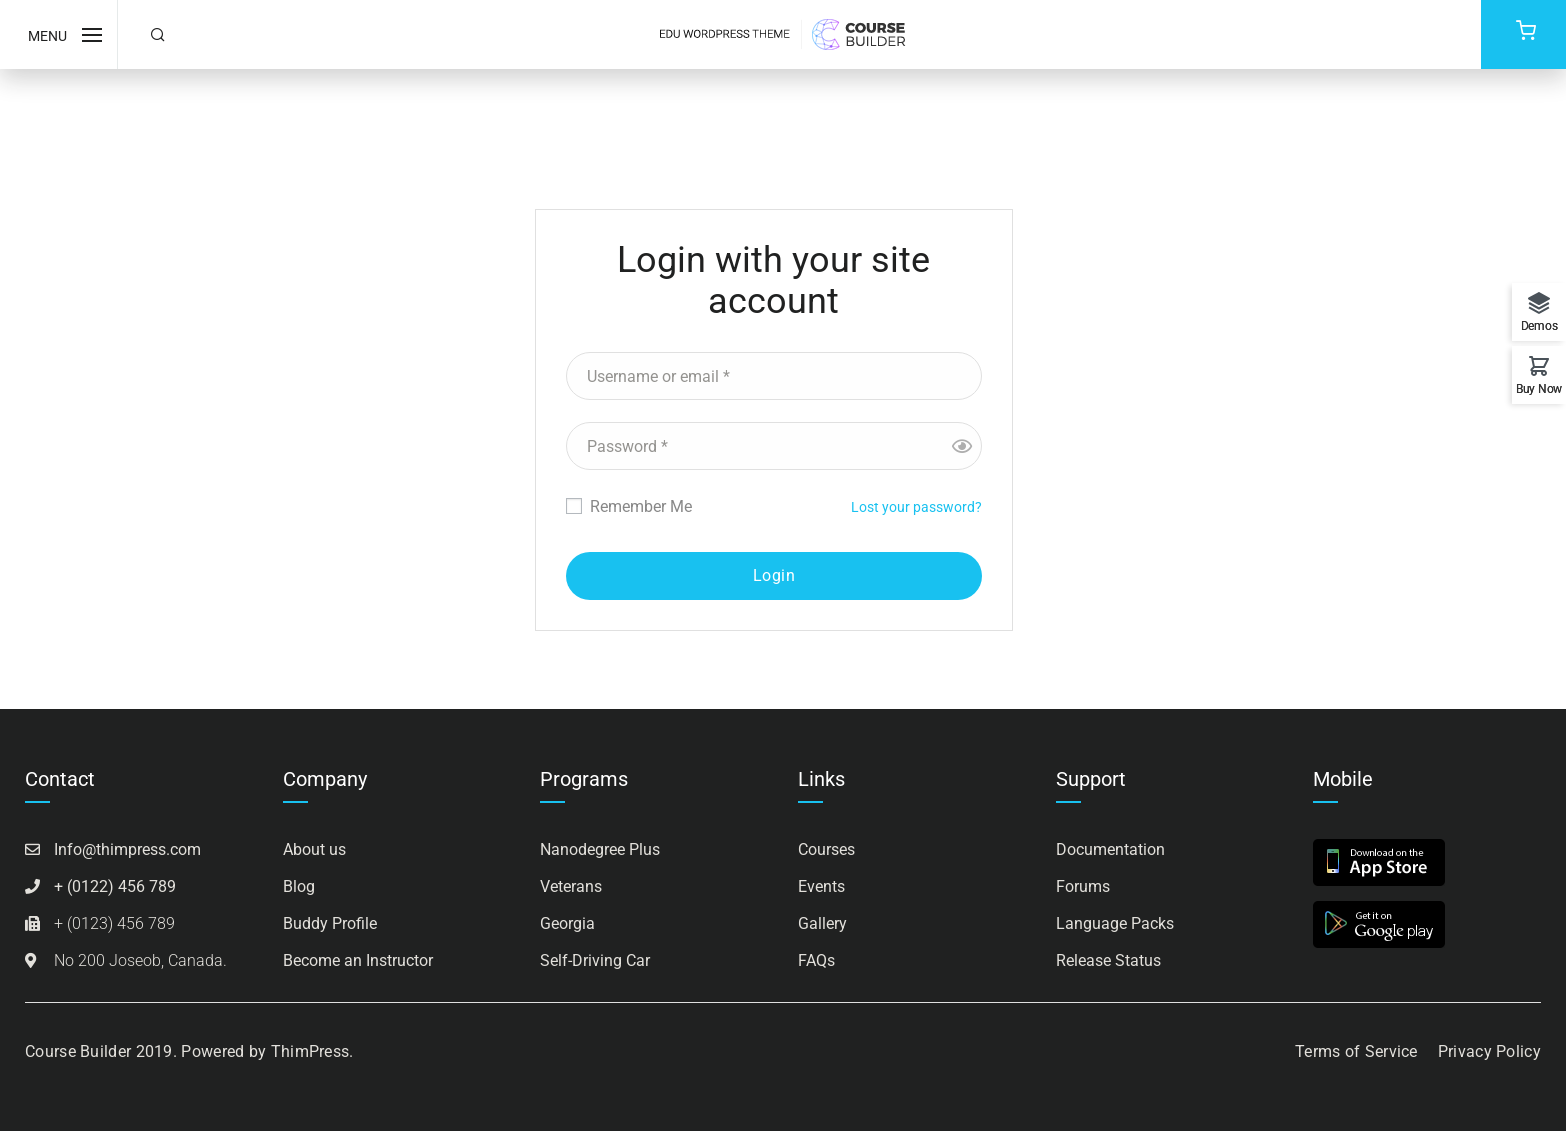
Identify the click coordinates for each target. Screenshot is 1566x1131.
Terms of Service (1356, 1051)
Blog (299, 886)
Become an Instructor (358, 960)
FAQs (816, 960)
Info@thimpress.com (127, 849)
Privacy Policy (1489, 1051)
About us (314, 849)
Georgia (567, 923)
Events (821, 886)
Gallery (822, 923)
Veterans (571, 886)
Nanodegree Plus (600, 849)
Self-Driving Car (595, 960)
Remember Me (629, 506)
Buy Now (1539, 388)
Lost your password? (916, 507)
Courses (826, 849)
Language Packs (1115, 923)
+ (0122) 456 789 (115, 886)
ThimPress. (312, 1051)
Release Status (1108, 960)
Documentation (1110, 849)
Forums (1083, 886)
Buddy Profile (330, 923)
